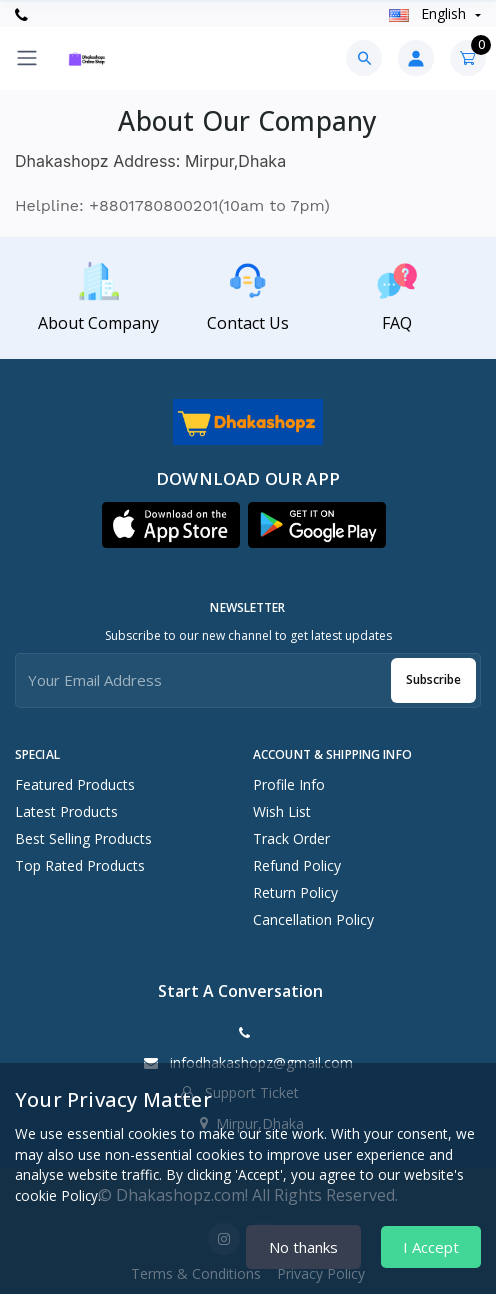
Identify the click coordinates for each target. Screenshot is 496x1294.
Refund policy (297, 865)
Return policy (295, 892)
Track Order (291, 838)
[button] (171, 525)
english (429, 13)
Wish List (282, 811)
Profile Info (289, 784)
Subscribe (433, 679)
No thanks (303, 1247)
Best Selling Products (83, 838)
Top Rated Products (80, 865)
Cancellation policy (313, 919)
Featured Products (75, 784)
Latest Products (66, 811)
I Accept (431, 1247)
